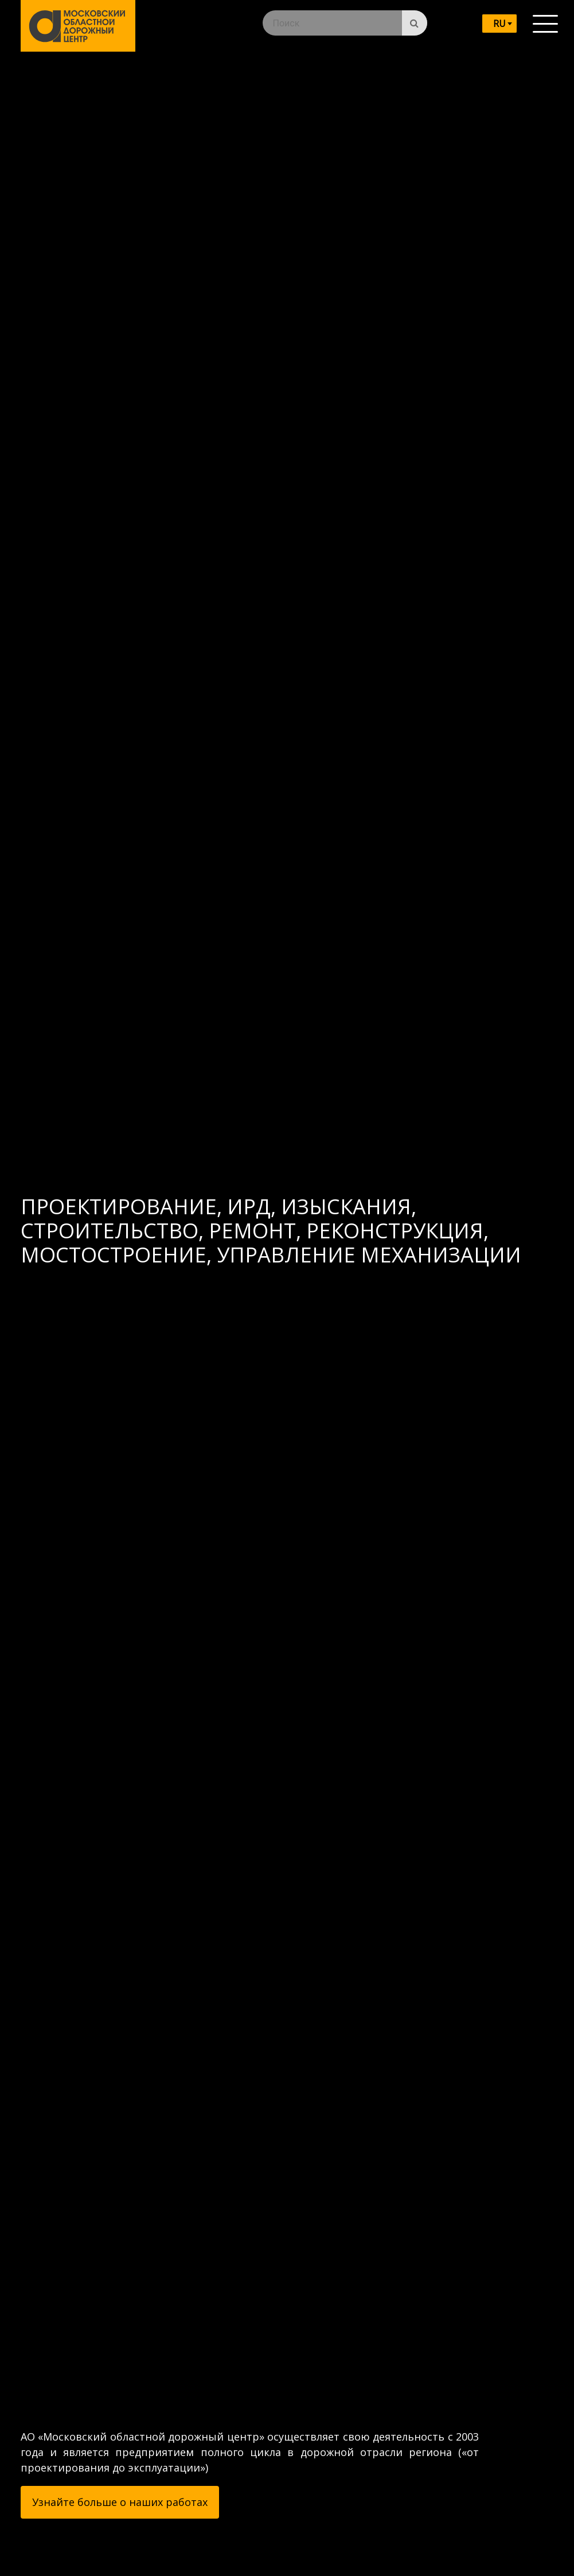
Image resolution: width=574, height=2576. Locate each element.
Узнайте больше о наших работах (120, 2502)
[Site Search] (414, 23)
